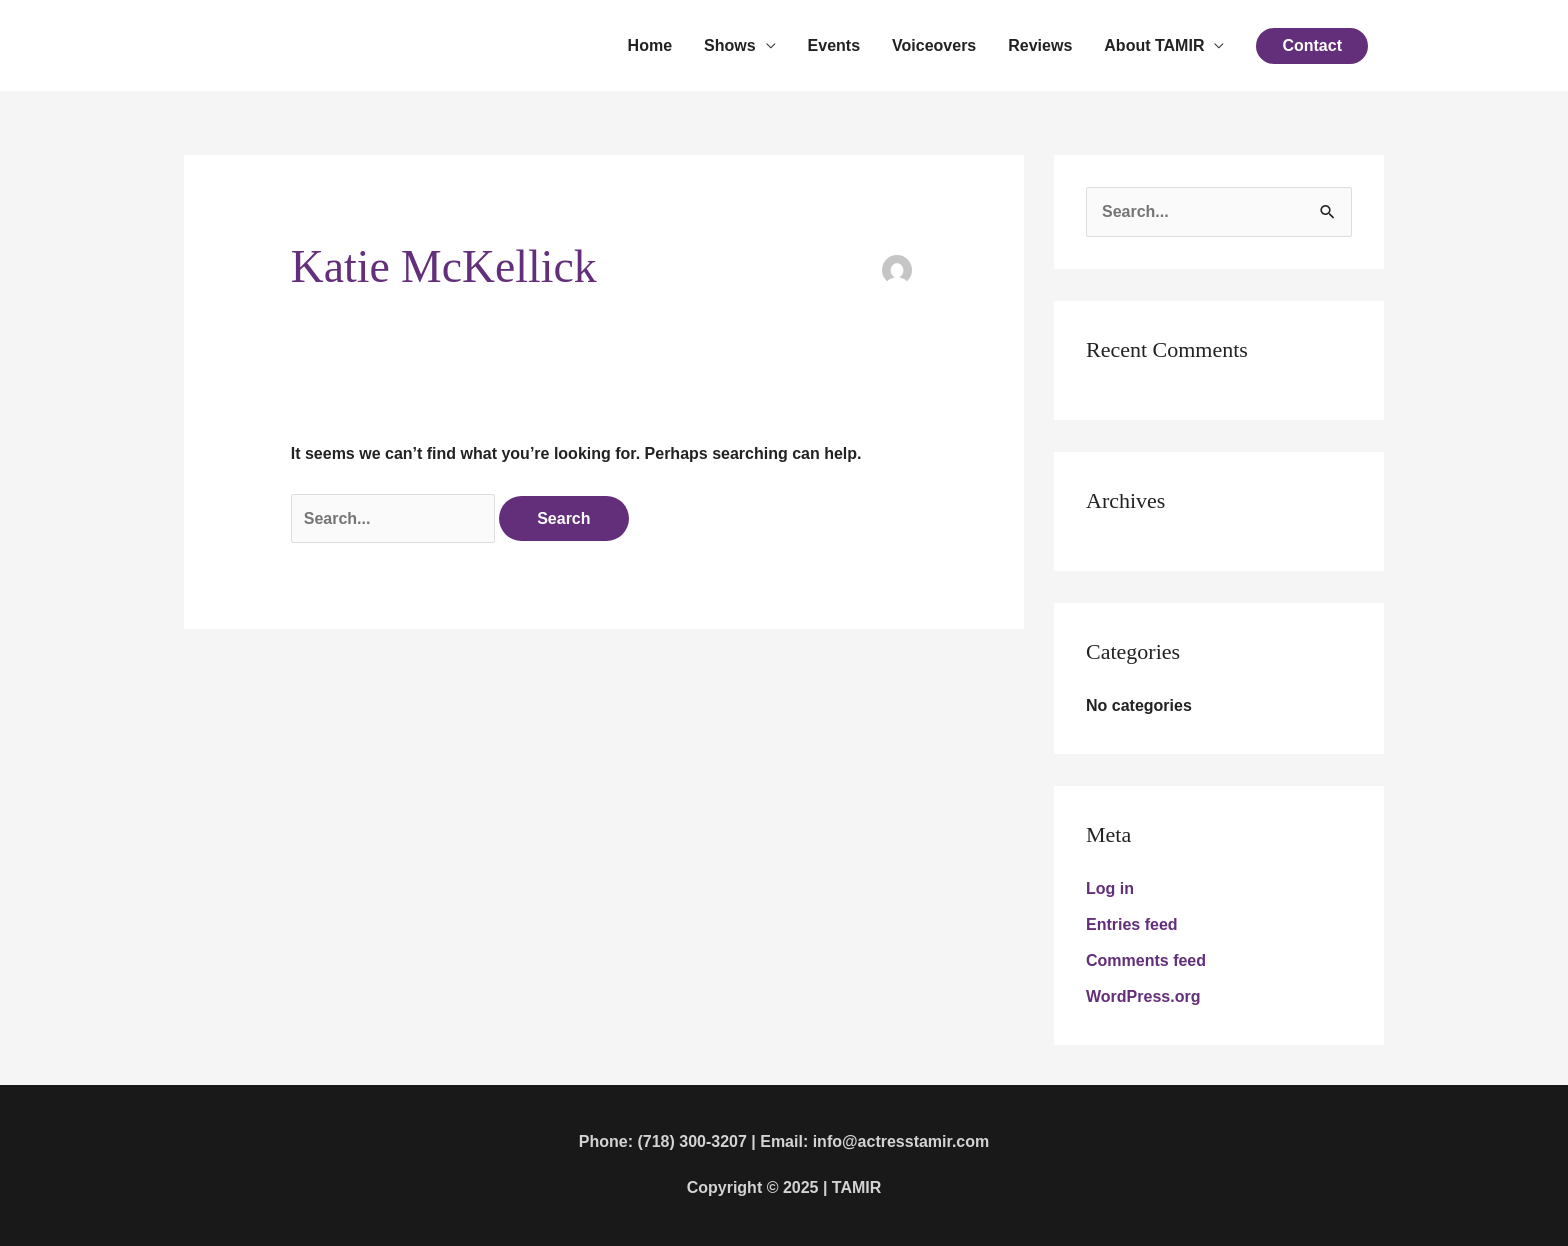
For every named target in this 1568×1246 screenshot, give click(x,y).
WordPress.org (1143, 996)
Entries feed (1132, 924)
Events (834, 45)
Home (650, 45)
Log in (1110, 888)
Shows (730, 45)
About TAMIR (1154, 45)
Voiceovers (934, 45)
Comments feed (1146, 960)
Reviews (1040, 45)
